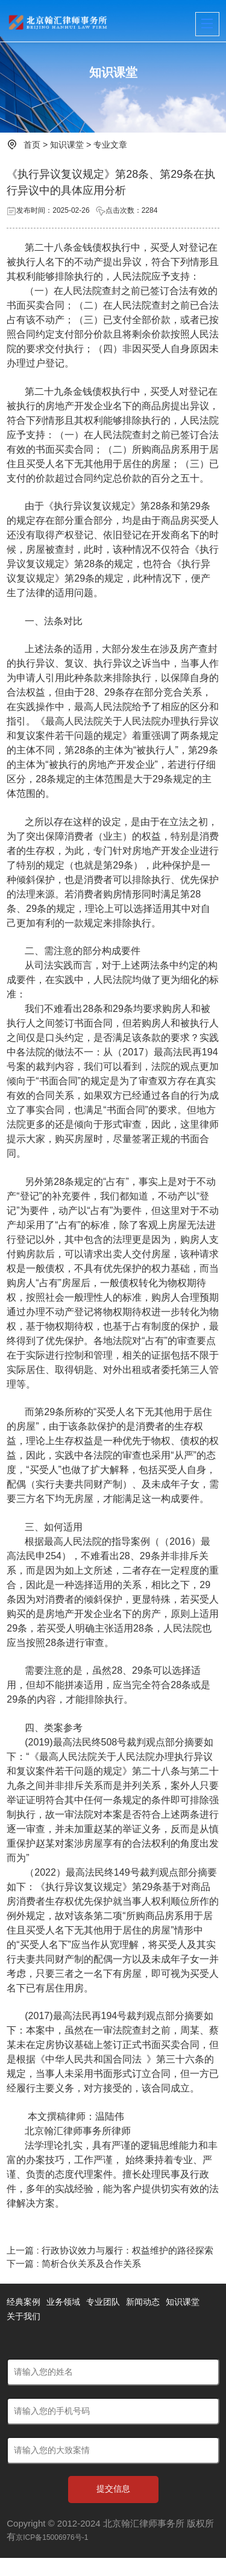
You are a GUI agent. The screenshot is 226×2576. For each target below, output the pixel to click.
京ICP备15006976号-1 (52, 2537)
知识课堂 (67, 144)
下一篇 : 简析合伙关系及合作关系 (74, 2263)
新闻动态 (143, 2302)
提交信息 (113, 2488)
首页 (32, 144)
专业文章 (110, 144)
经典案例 (23, 2302)
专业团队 (103, 2302)
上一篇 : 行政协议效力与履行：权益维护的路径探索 (110, 2250)
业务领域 (63, 2302)
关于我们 (23, 2316)
